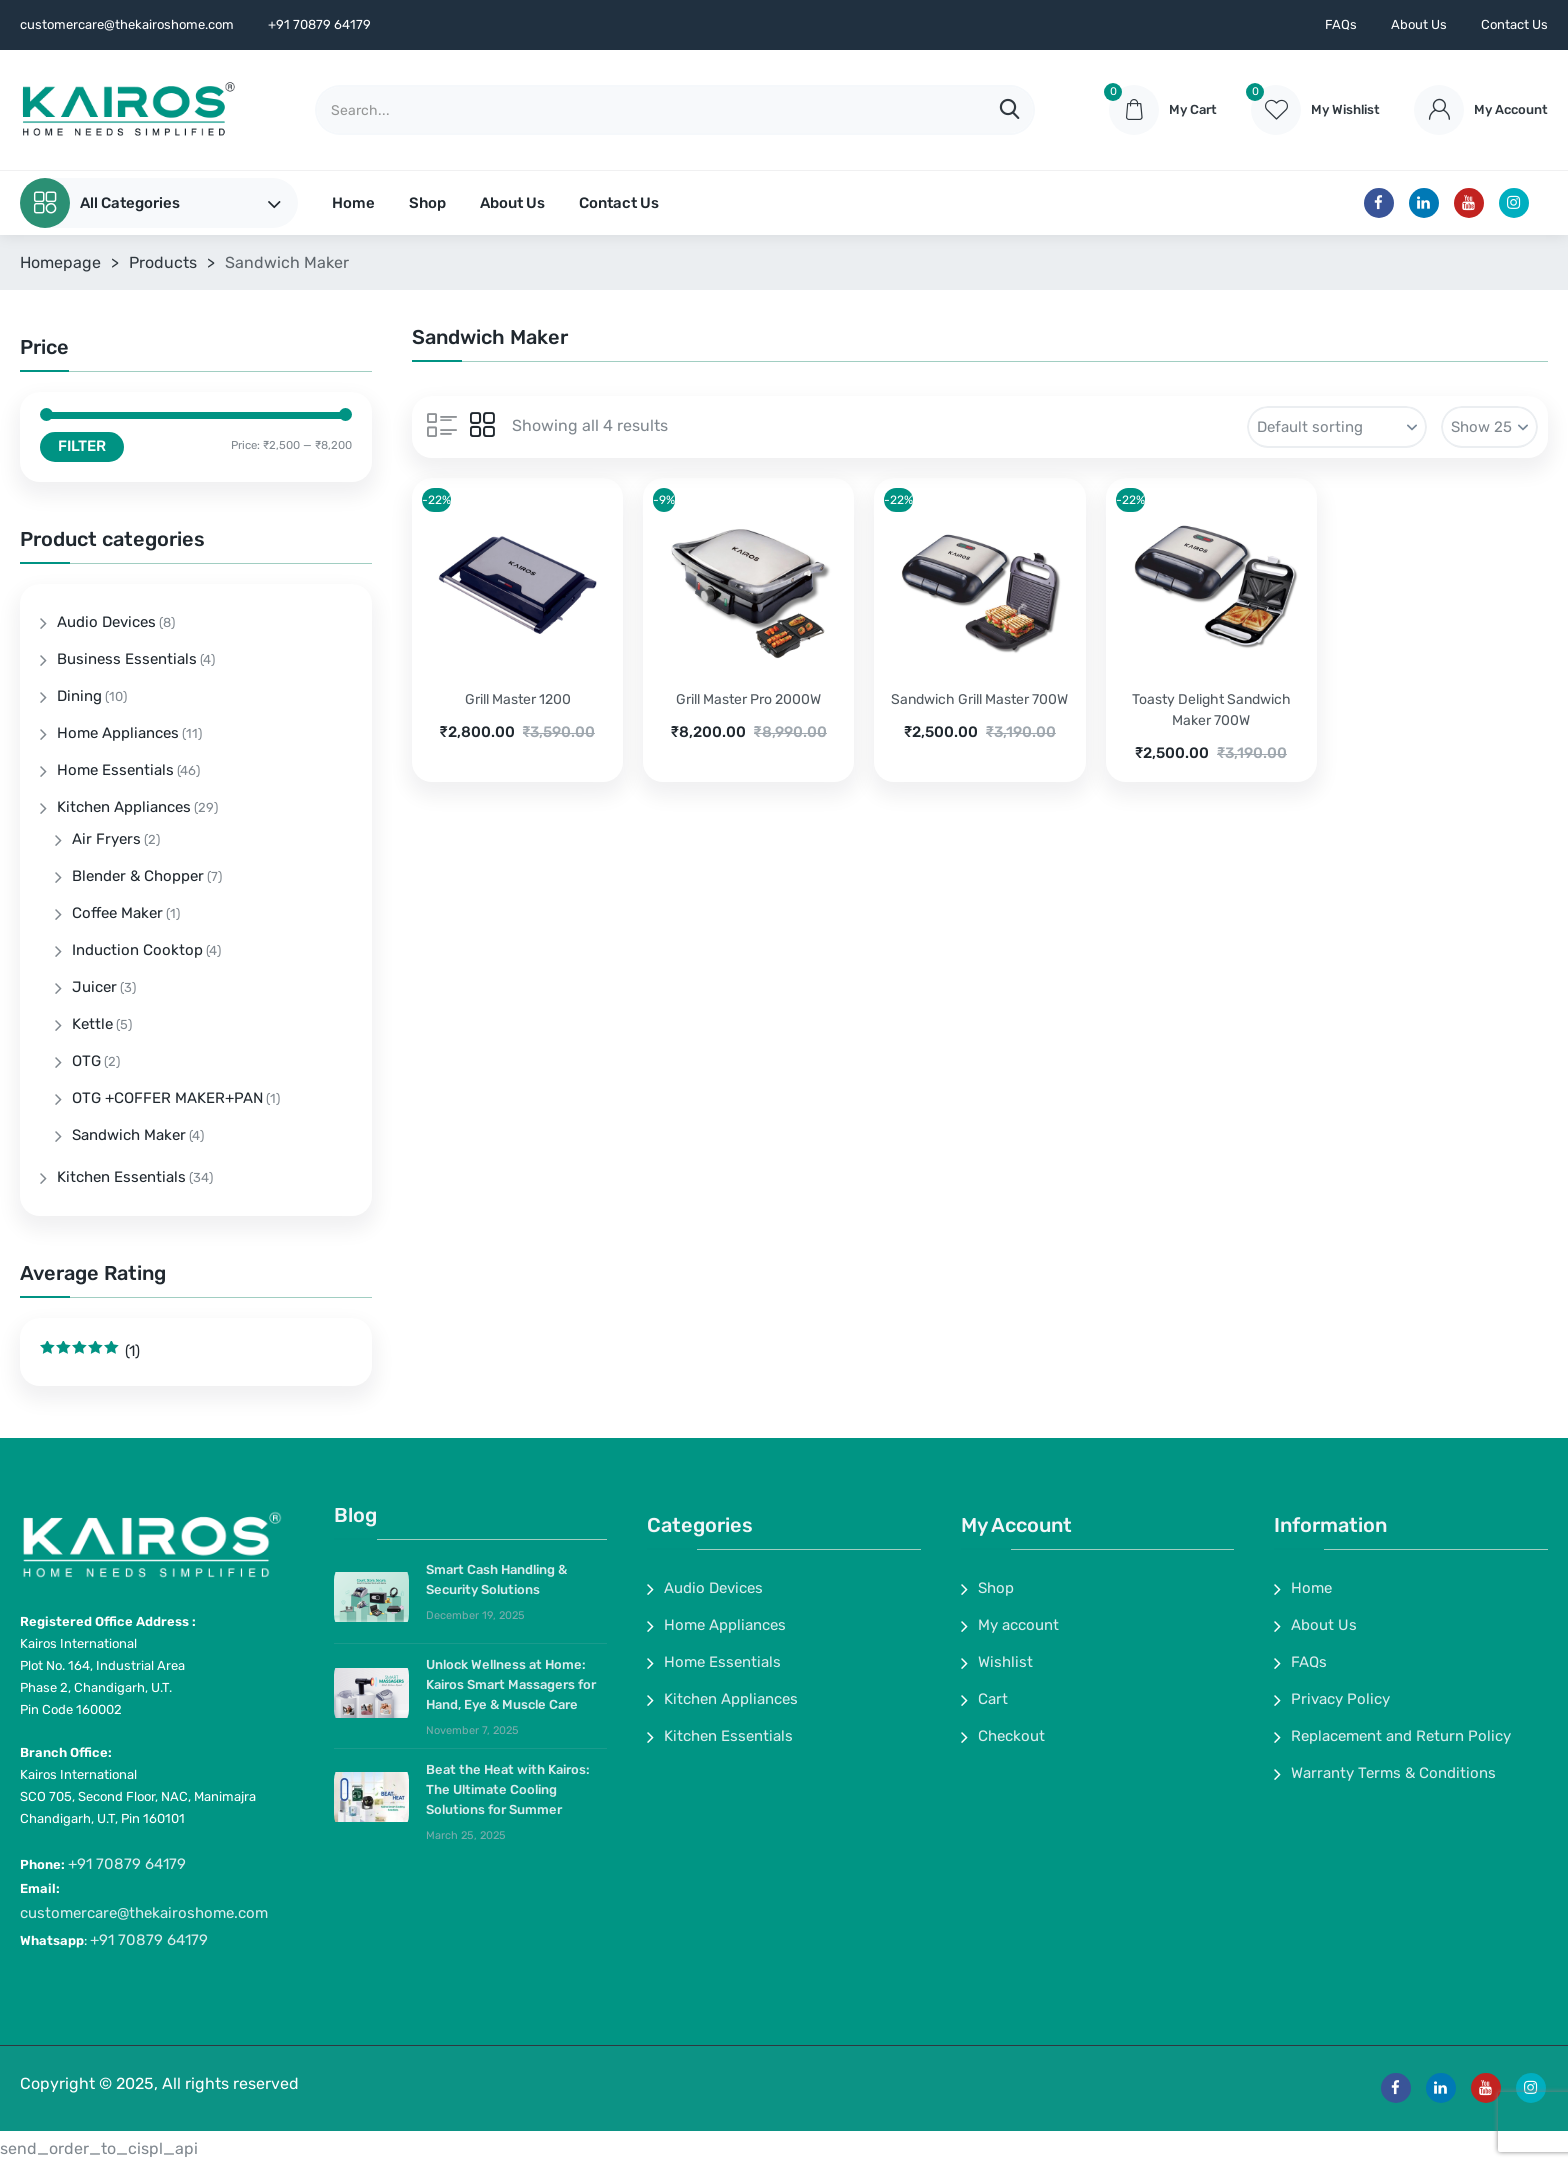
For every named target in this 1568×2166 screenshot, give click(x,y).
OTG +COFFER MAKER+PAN (167, 1098)
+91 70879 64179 (127, 1864)
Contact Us (1514, 24)
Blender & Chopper (138, 876)
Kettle (92, 1024)
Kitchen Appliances (124, 807)
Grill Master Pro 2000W (748, 699)
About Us (1419, 24)
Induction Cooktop (137, 950)
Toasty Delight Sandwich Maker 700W (1211, 710)
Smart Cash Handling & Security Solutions (496, 1579)
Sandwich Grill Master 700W (979, 699)
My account (1018, 1625)
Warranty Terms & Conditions (1393, 1773)
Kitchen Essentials (121, 1177)
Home (353, 203)
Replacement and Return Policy (1401, 1736)
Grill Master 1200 (518, 699)
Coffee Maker (117, 913)
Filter (82, 446)
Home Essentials (115, 770)
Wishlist (1005, 1662)
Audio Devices (106, 622)
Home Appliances (118, 733)
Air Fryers (106, 839)
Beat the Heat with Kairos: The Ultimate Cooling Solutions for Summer (508, 1789)
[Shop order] (1337, 427)
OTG (86, 1061)
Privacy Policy (1340, 1699)
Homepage (60, 262)
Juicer (94, 987)
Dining (79, 696)
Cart (993, 1699)
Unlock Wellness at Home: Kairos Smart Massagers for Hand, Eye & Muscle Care (511, 1684)
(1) (90, 1351)
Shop (427, 203)
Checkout (1011, 1736)
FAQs (1341, 24)
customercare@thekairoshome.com (144, 1913)
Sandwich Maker (129, 1135)
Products (163, 262)
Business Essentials (127, 659)
